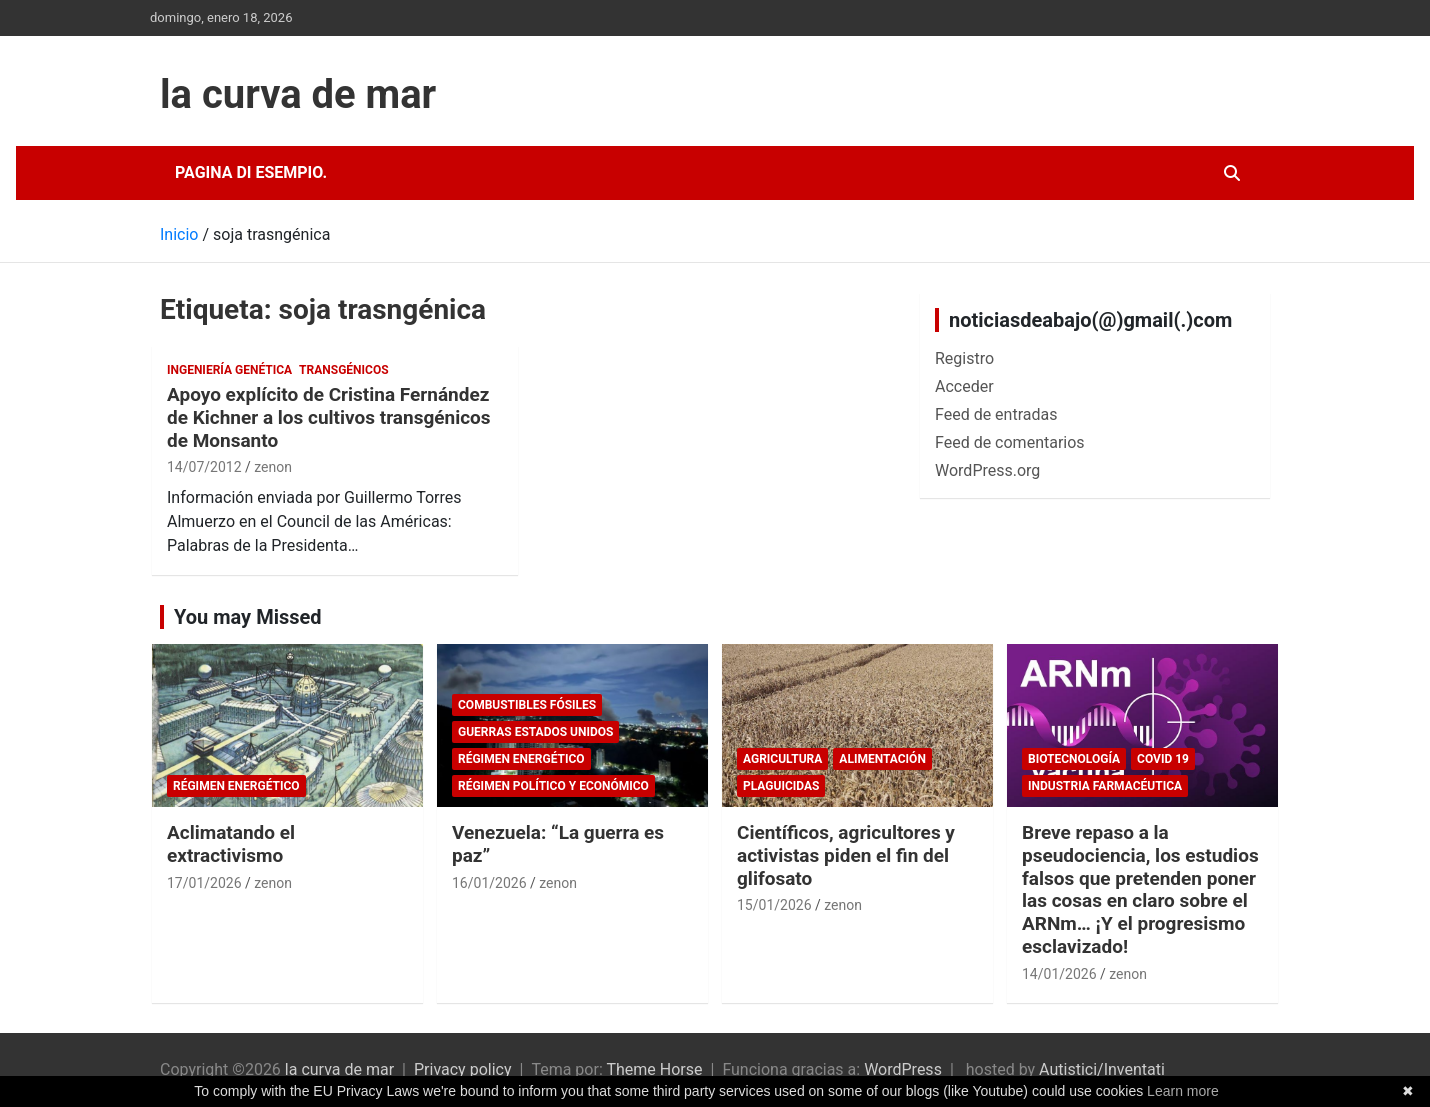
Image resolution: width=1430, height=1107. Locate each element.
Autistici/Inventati (1102, 1069)
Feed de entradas (996, 414)
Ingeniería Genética (229, 370)
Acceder (964, 386)
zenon (273, 467)
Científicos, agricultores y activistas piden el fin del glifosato (846, 855)
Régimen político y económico (553, 786)
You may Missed (248, 617)
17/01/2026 (204, 883)
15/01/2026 (774, 905)
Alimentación (882, 759)
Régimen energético (236, 786)
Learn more (1183, 1091)
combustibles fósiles (527, 705)
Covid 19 (1163, 759)
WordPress (903, 1069)
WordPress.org (987, 470)
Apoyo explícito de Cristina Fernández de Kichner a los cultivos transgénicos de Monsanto (329, 417)
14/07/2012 (204, 467)
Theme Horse (654, 1069)
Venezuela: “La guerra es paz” (558, 844)
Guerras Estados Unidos (535, 732)
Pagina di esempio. (251, 172)
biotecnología (1074, 759)
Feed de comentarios (1010, 442)
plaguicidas (781, 786)
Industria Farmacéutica (1105, 786)
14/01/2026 (1059, 974)
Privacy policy (463, 1069)
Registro (964, 358)
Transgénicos (343, 370)
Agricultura (782, 759)
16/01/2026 (489, 883)
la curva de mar (298, 94)
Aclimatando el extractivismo (231, 844)
